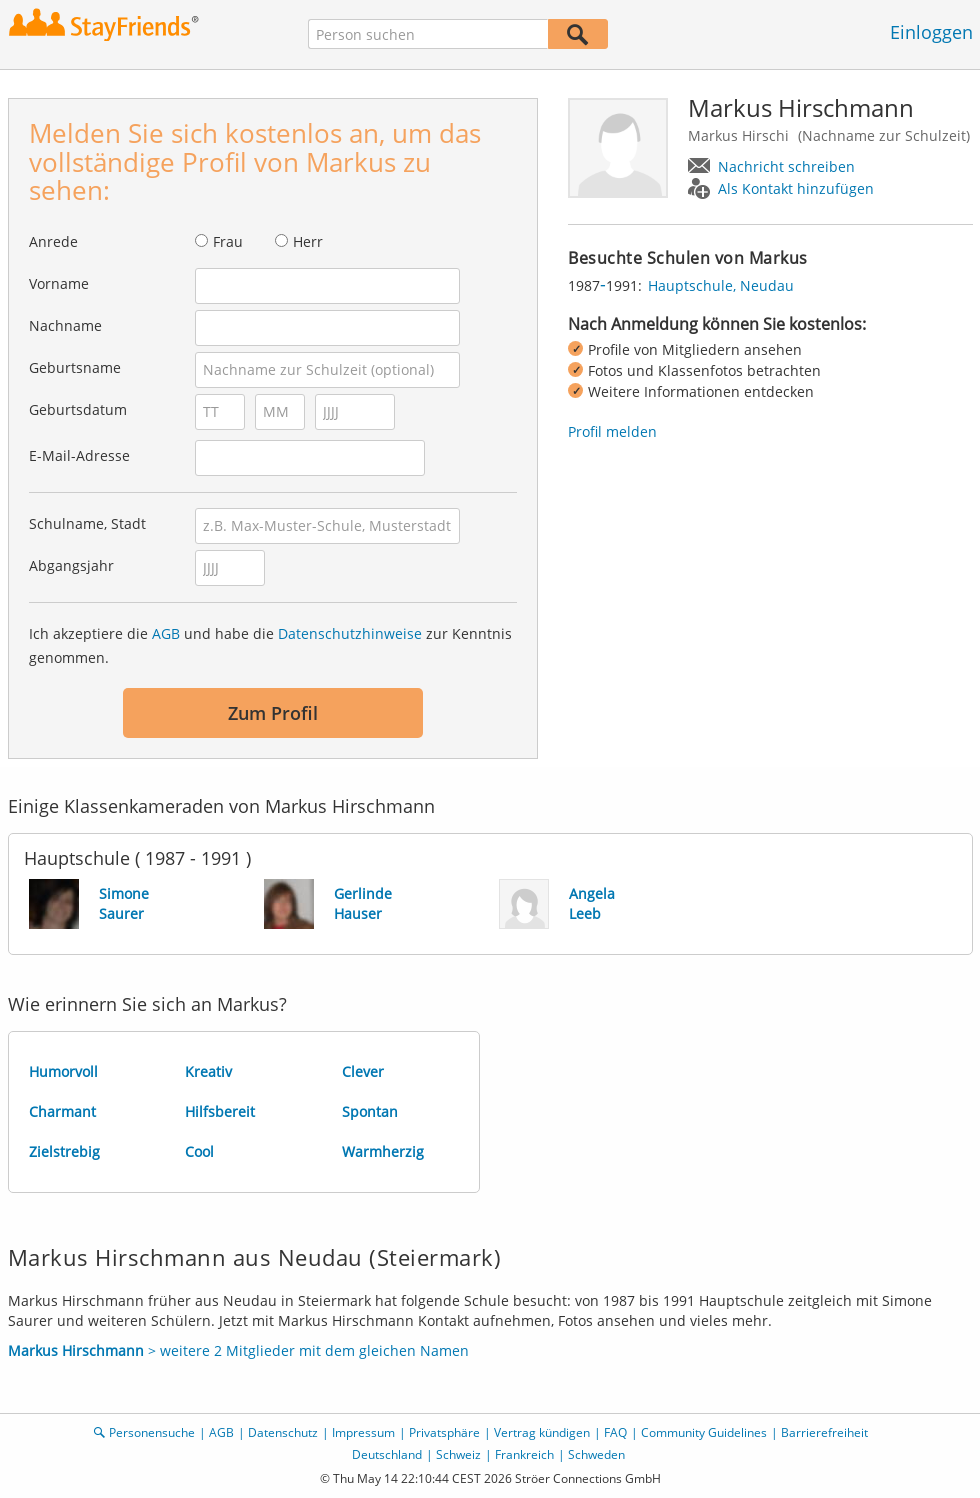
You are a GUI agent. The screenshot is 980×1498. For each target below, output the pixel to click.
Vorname (59, 283)
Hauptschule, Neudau (721, 285)
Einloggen (931, 32)
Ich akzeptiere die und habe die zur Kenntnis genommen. (270, 645)
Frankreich (524, 1454)
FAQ (615, 1432)
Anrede (53, 241)
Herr (308, 241)
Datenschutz (283, 1432)
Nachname (65, 325)
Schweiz (458, 1454)
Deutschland (387, 1454)
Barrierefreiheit (824, 1432)
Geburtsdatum (78, 409)
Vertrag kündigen (542, 1432)
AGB (166, 633)
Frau (228, 241)
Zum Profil (273, 713)
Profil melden (612, 431)
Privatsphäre (444, 1432)
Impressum (363, 1432)
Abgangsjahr (71, 565)
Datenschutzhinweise (350, 633)
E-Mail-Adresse (79, 455)
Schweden (596, 1454)
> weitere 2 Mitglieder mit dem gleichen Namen (238, 1350)
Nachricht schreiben (786, 166)
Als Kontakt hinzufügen (796, 188)
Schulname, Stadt (87, 523)
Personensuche (152, 1432)
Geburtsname (75, 367)
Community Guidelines (704, 1432)
